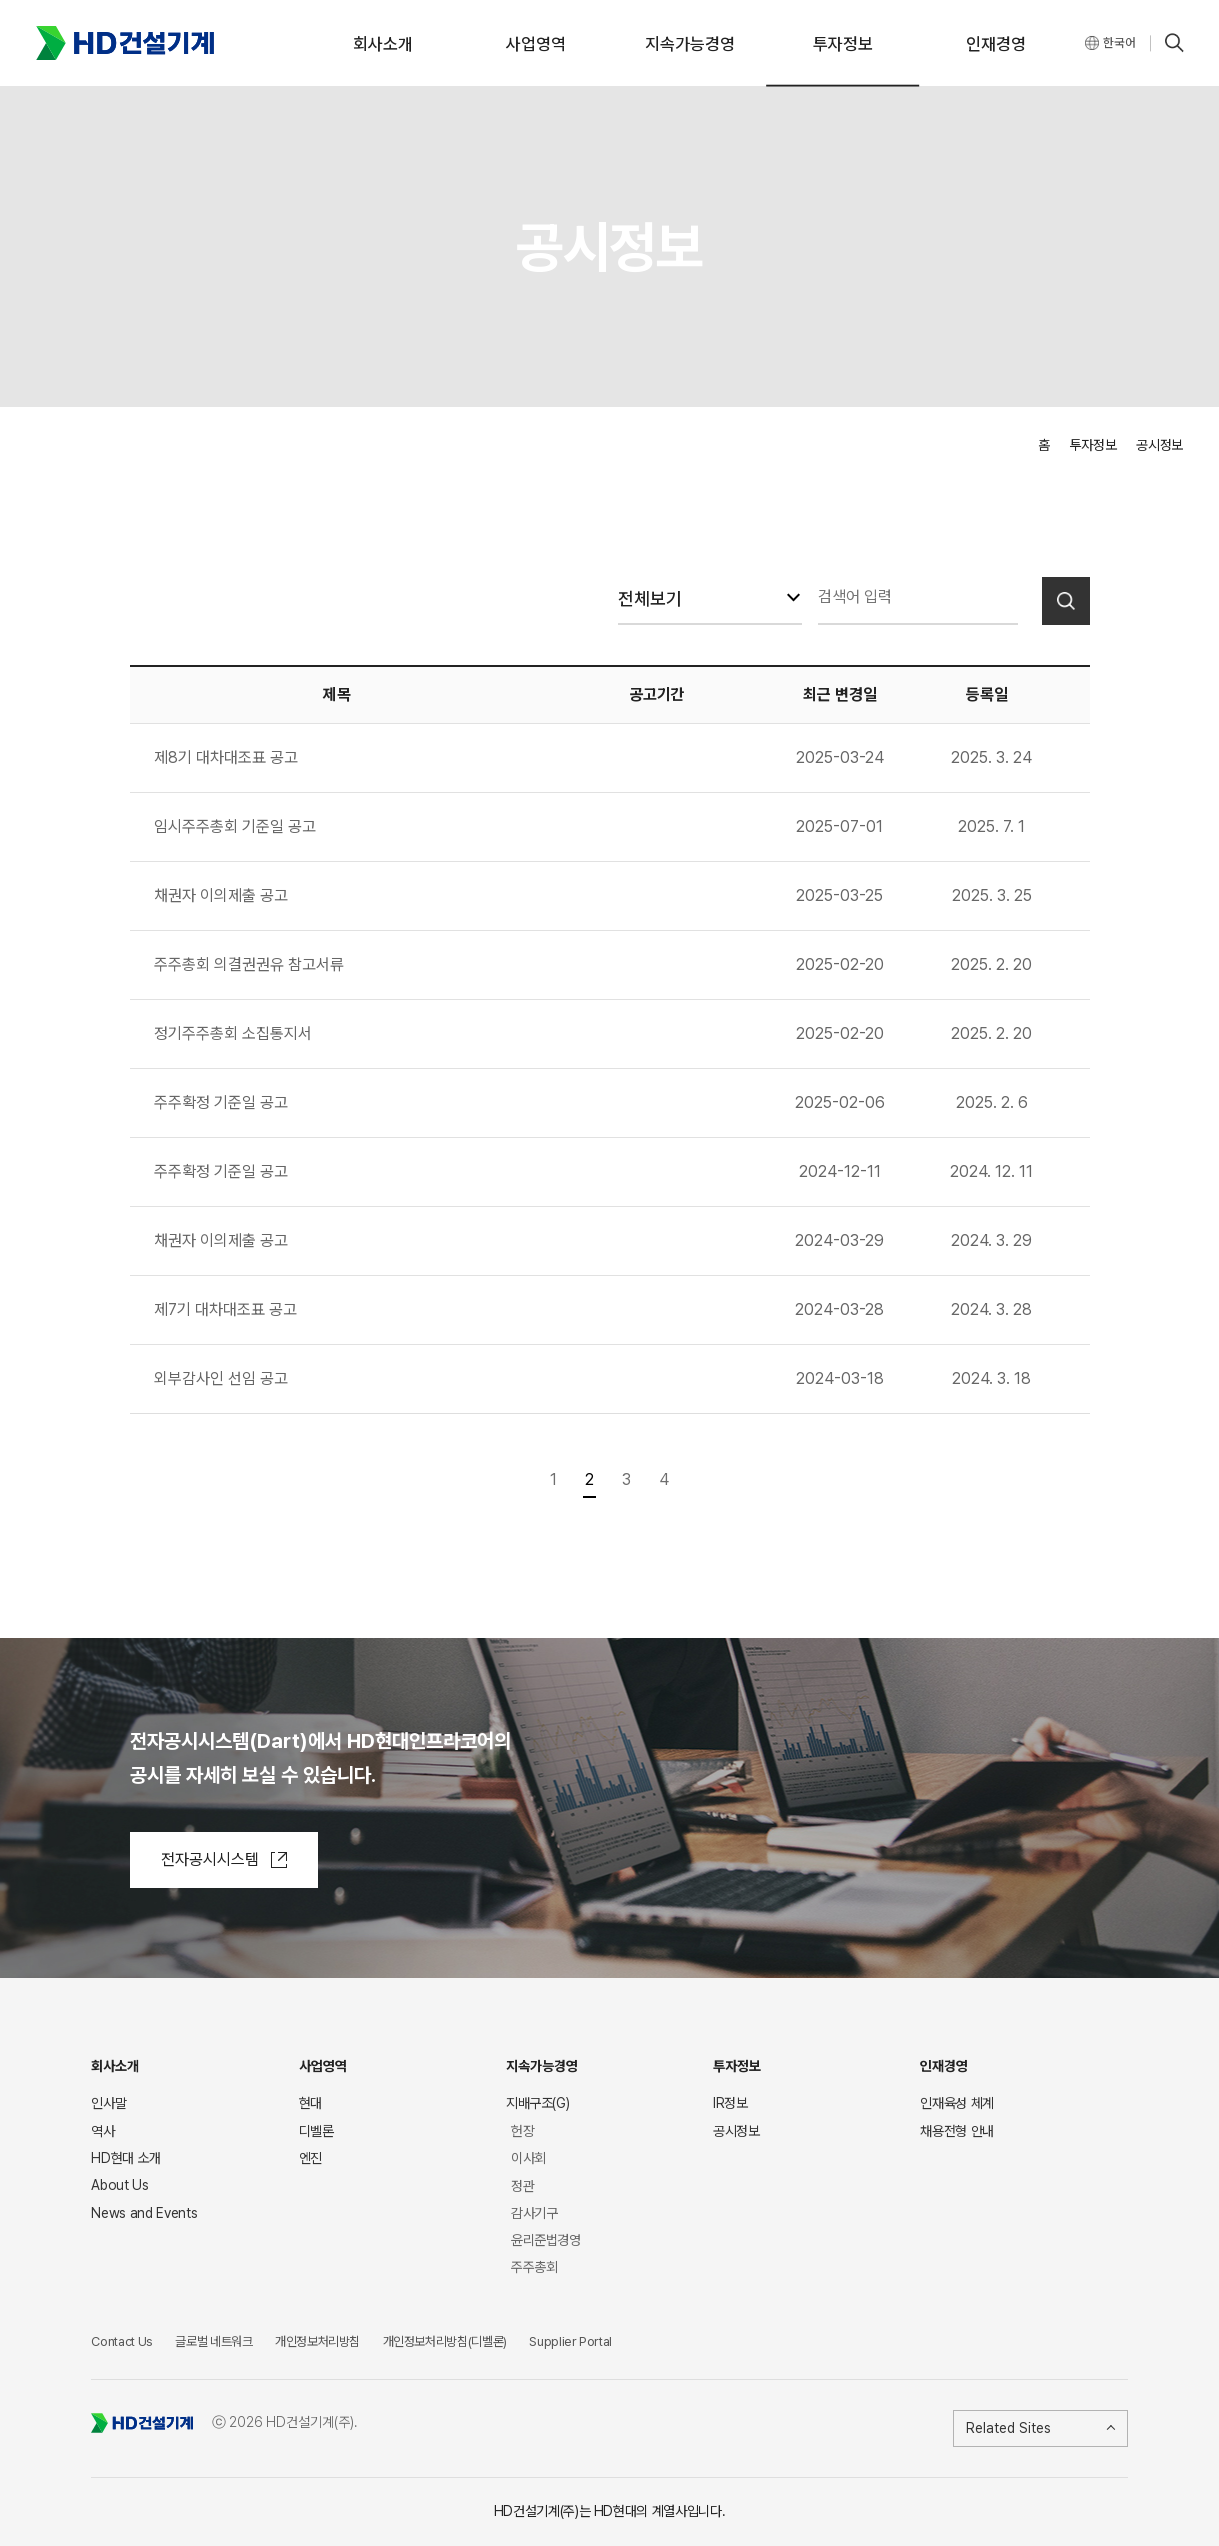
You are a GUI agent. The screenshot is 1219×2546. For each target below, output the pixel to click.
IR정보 (730, 2107)
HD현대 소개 (126, 2158)
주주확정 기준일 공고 (221, 1102)
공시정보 (736, 2134)
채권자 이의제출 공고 (221, 895)
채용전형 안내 (957, 2137)
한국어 (1119, 43)
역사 (102, 2131)
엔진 (310, 2158)
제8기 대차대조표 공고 (226, 757)
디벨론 (316, 2131)
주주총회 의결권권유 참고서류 (249, 964)
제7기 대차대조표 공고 (225, 1309)
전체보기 (650, 598)
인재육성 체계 (957, 2110)
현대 (310, 2104)
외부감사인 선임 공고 (221, 1378)
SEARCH (1174, 43)
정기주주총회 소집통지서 (233, 1033)
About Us (119, 2185)
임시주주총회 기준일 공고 (235, 826)
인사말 (108, 2103)
